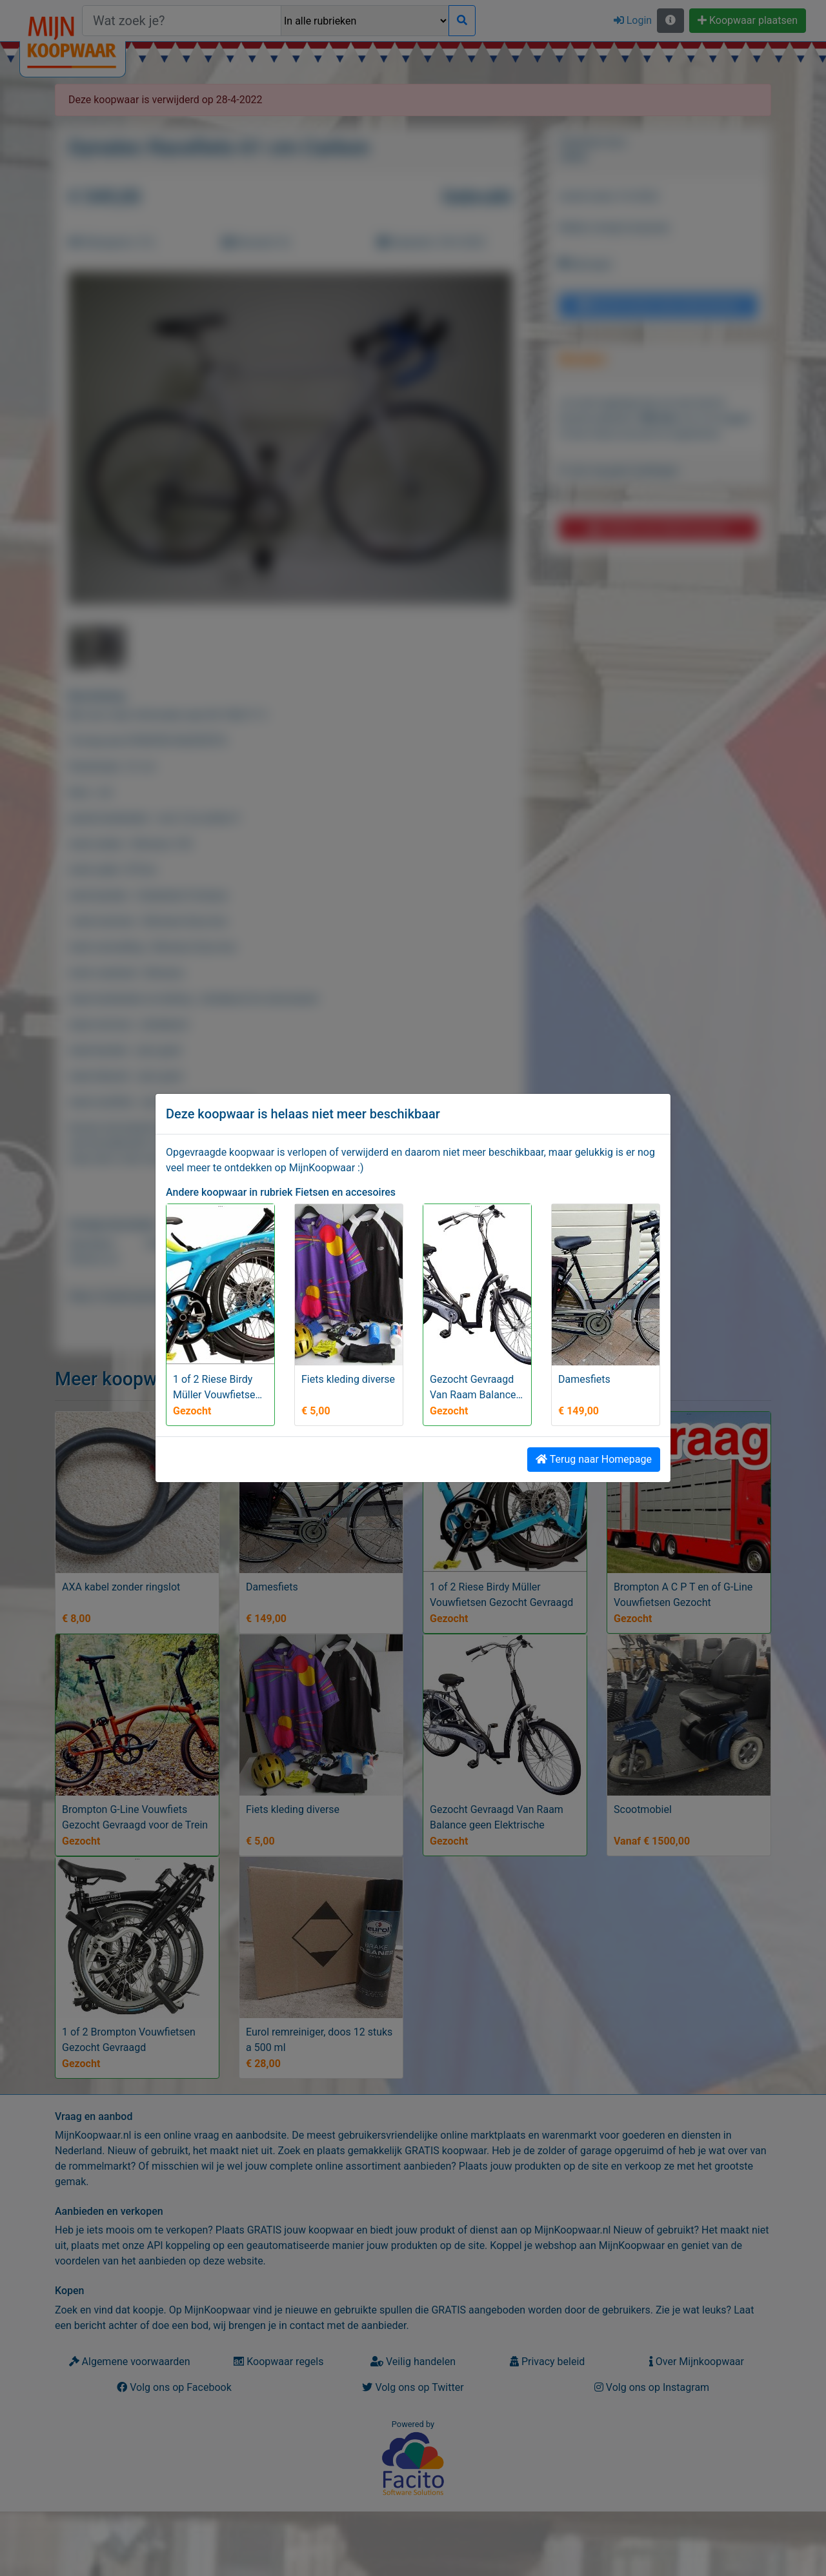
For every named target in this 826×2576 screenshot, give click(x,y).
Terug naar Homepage (594, 1459)
